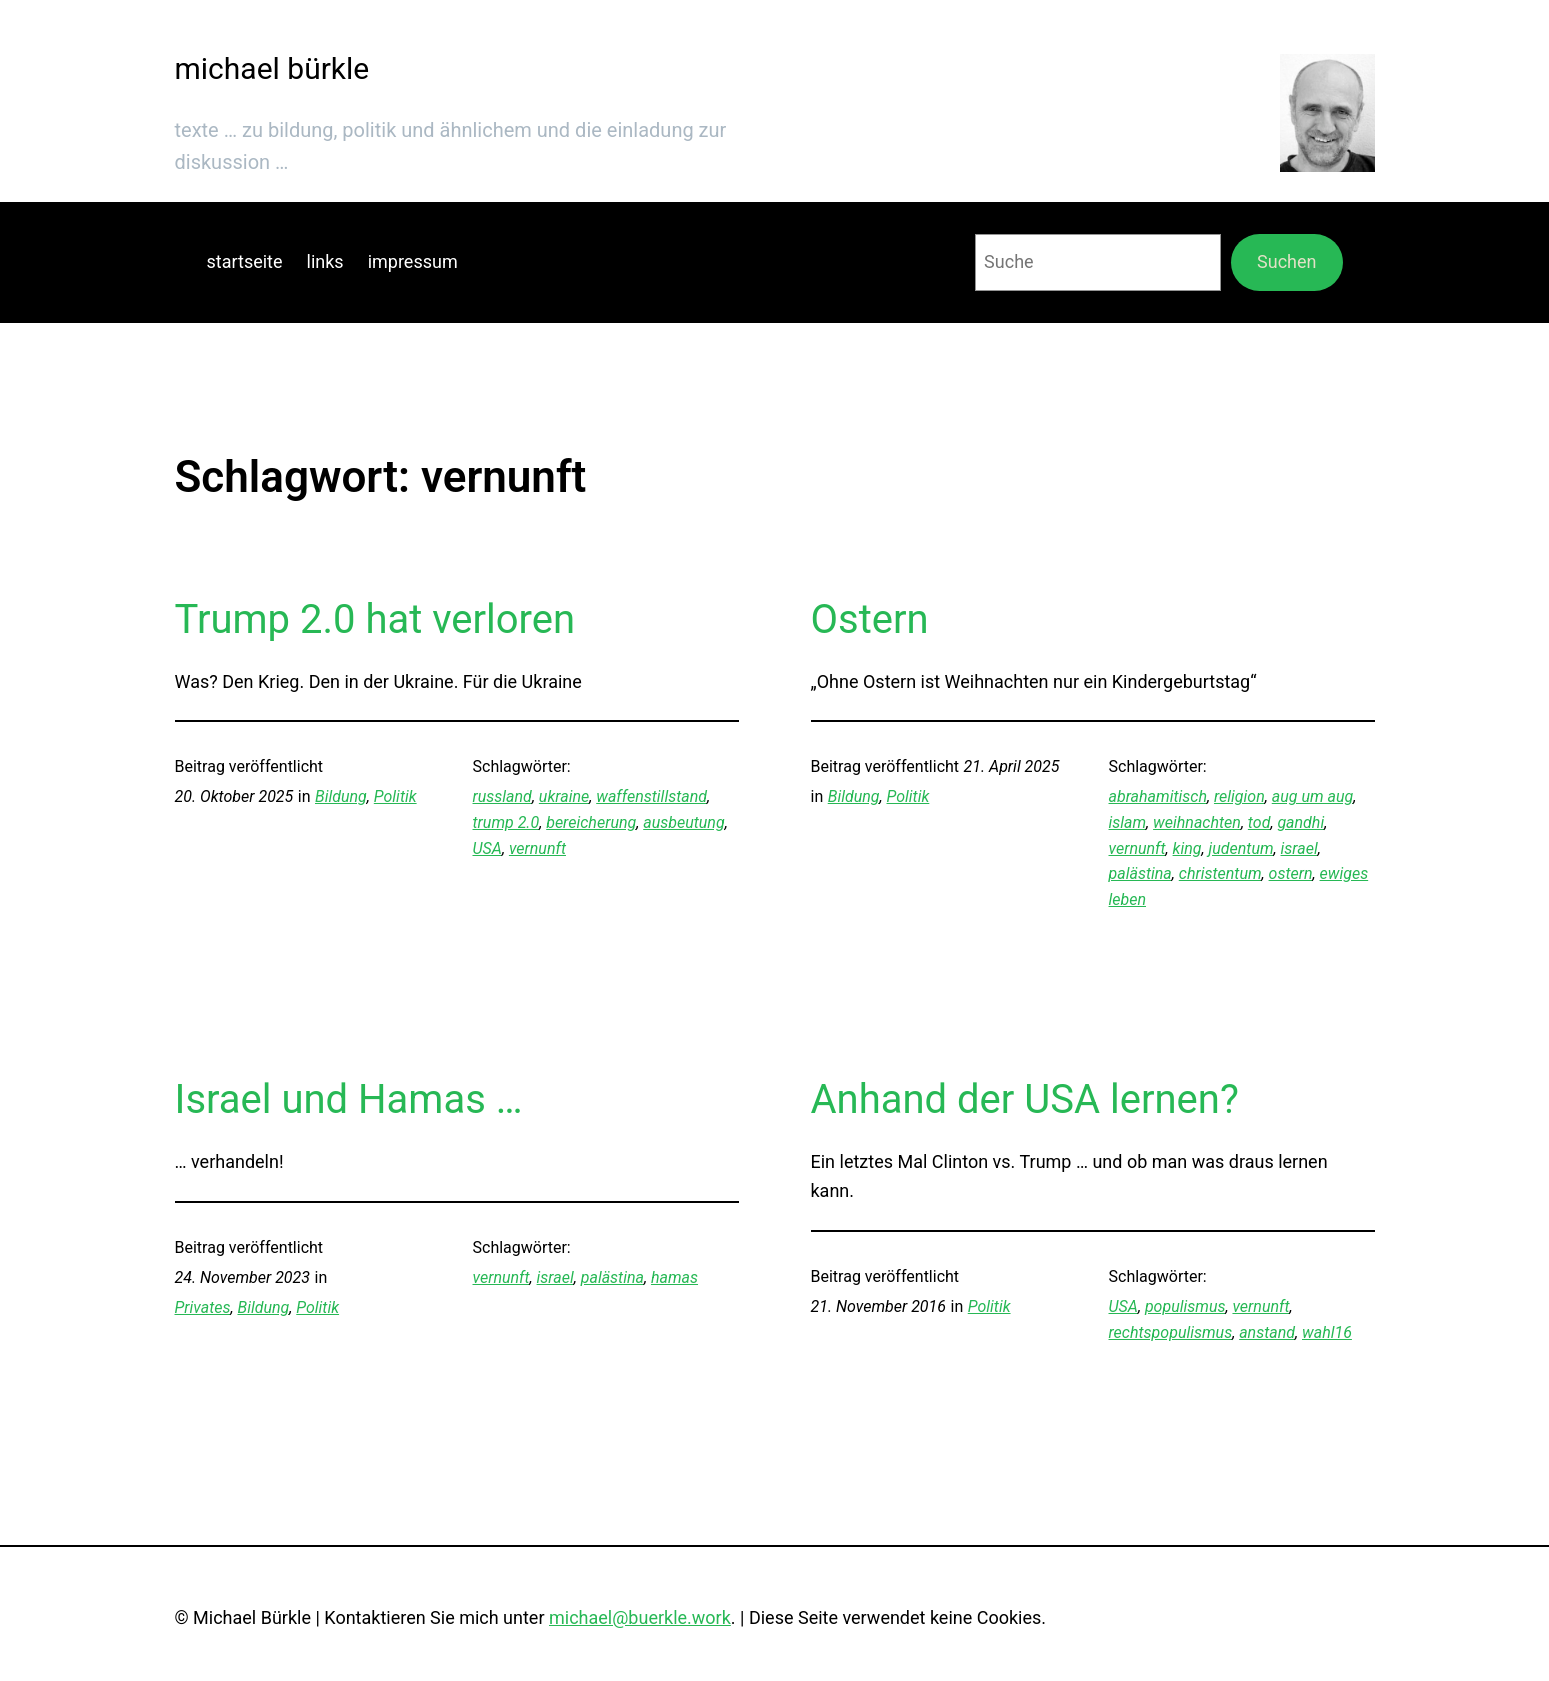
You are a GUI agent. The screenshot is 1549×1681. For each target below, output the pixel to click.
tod (1259, 822)
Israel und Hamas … (349, 1099)
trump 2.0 (506, 822)
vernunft (537, 848)
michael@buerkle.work (640, 1617)
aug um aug (1312, 796)
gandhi (1300, 822)
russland (502, 796)
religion (1239, 796)
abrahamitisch (1158, 796)
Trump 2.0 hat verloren (375, 619)
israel (1299, 848)
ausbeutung (683, 822)
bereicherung (591, 822)
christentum (1220, 873)
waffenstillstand (651, 796)
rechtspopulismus (1171, 1332)
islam (1128, 822)
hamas (674, 1277)
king (1187, 848)
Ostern (870, 619)
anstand (1267, 1332)
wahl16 (1327, 1332)
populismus (1185, 1306)
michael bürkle (272, 68)
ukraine (564, 796)
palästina (1140, 873)
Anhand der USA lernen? (1025, 1099)
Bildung (341, 796)
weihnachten (1197, 822)
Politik (395, 796)
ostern (1291, 873)
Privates (203, 1307)
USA (487, 848)
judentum (1240, 848)
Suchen (1286, 261)
